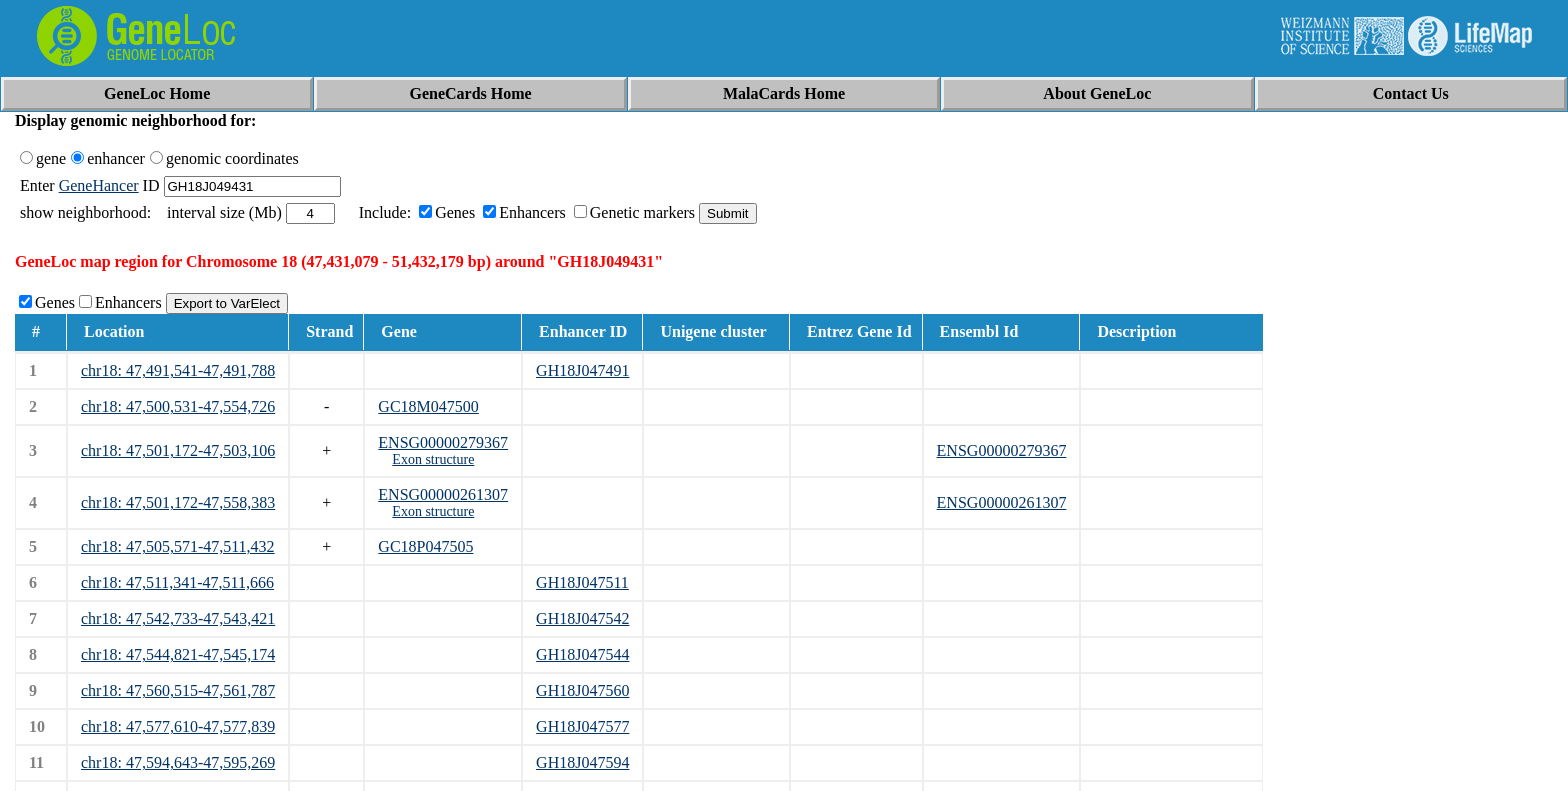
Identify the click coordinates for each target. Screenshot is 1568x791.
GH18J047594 (582, 762)
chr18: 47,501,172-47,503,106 (178, 450)
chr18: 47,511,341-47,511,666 (177, 582)
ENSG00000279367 (443, 442)
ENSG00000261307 (443, 494)
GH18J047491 (582, 370)
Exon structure (433, 459)
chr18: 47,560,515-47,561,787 (178, 690)
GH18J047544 (582, 654)
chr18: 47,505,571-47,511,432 (178, 546)
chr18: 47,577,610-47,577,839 (178, 726)
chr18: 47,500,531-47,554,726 (178, 406)
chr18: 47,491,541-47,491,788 (178, 370)
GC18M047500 (428, 406)
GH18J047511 (582, 582)
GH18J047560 (582, 690)
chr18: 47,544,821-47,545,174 (178, 654)
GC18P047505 (425, 546)
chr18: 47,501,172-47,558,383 (178, 502)
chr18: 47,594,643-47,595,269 (178, 762)
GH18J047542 (582, 618)
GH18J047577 (582, 726)
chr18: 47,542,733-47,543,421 (178, 618)
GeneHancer (99, 185)
